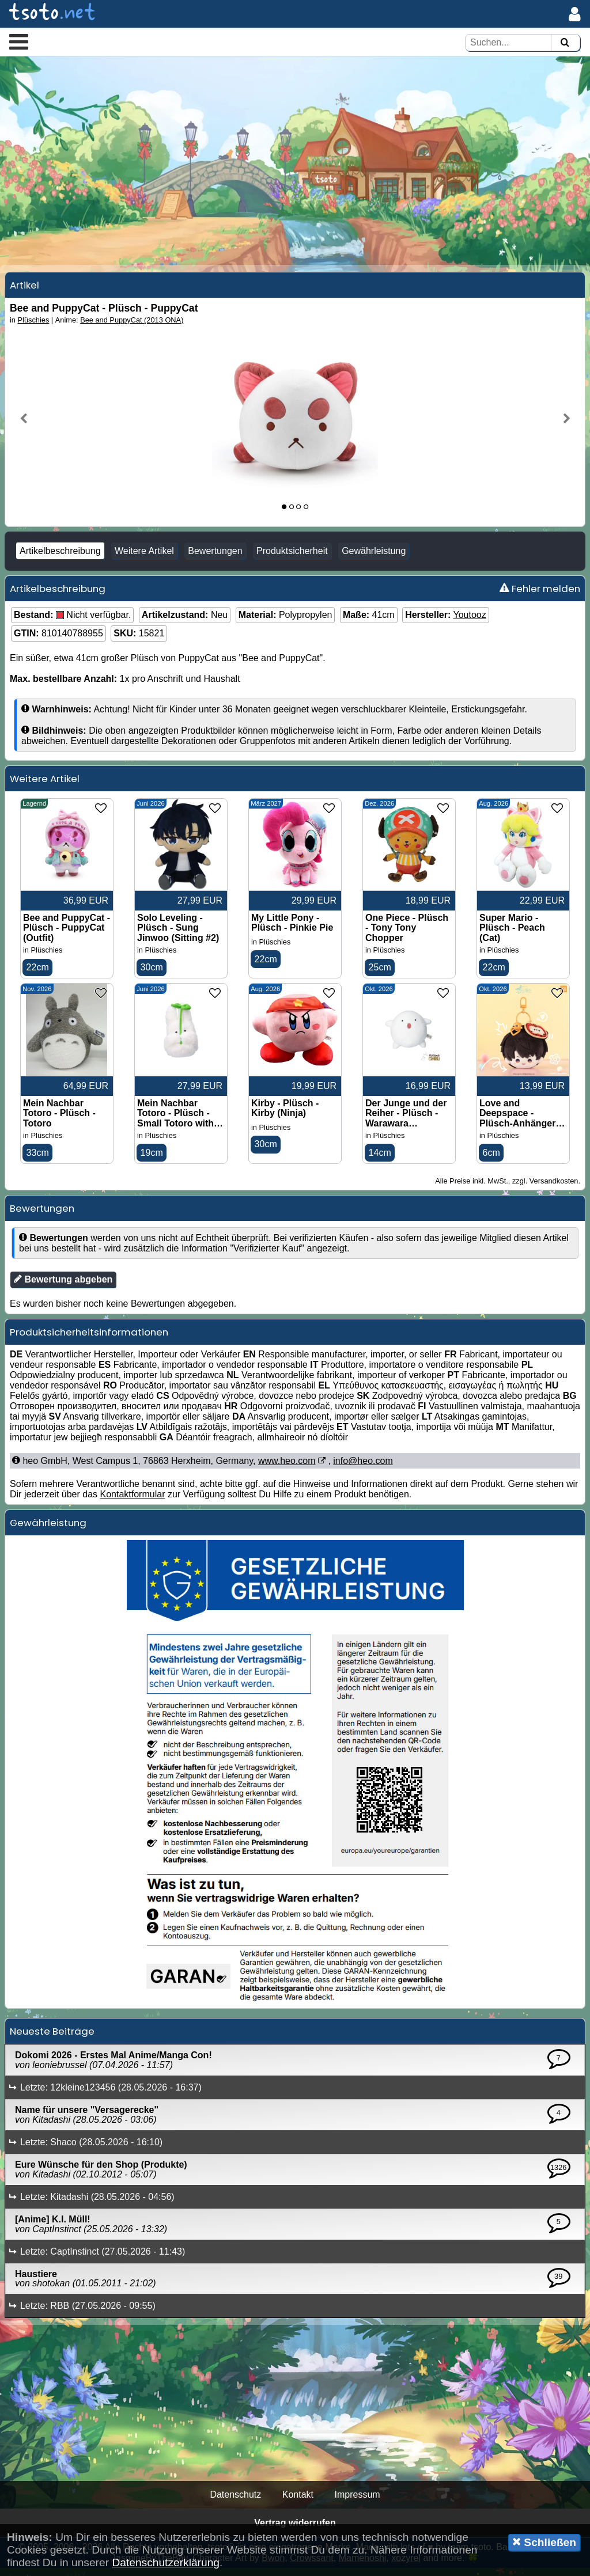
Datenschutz (235, 2502)
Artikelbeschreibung (60, 558)
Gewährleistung (374, 558)
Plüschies (34, 327)
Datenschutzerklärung (166, 2562)
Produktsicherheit (292, 558)
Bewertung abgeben (63, 1288)
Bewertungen (215, 558)
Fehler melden (540, 595)
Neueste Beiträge (52, 2040)
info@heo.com (362, 1469)
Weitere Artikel (144, 558)
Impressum (357, 2502)
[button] (18, 41)
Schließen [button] (544, 2542)
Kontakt (297, 2502)
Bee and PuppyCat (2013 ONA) (131, 327)
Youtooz (469, 622)
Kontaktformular (132, 1503)
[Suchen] (564, 43)
